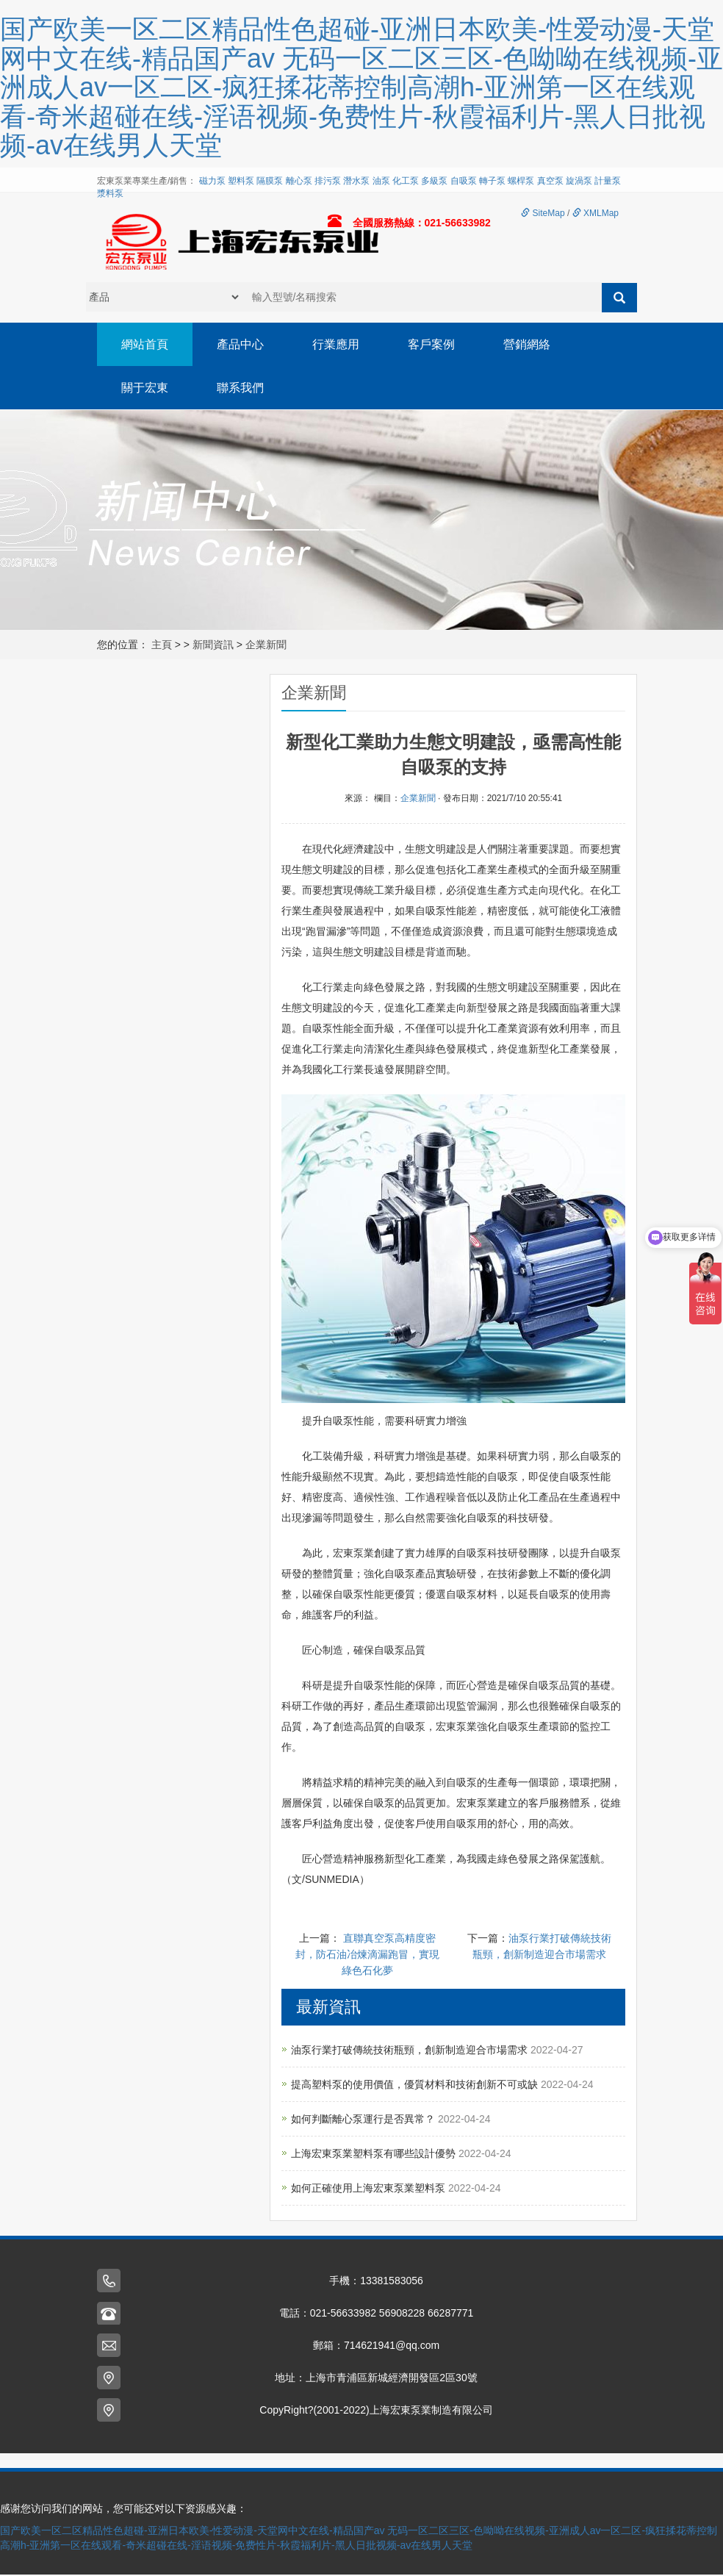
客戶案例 (436, 344)
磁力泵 (212, 181)
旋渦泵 (579, 181)
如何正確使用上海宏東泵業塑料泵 (369, 2189)
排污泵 (327, 181)
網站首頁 (145, 344)
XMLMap (595, 213)
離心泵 (299, 181)
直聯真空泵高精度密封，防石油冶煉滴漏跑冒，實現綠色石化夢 (367, 1956)
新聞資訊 (213, 646)
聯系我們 (242, 388)
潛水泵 (356, 181)
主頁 (161, 646)
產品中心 (242, 344)
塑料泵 (241, 181)
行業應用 (339, 344)
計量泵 (607, 181)
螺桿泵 (521, 181)
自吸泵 (463, 181)
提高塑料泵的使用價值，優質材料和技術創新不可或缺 (416, 2086)
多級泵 (434, 181)
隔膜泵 (269, 181)
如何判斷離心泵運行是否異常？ (364, 2120)
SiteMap (542, 213)
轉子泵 (492, 181)
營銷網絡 (533, 344)
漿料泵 (110, 193)
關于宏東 (145, 388)
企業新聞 (266, 646)
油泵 (381, 181)
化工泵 (405, 181)
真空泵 (550, 181)
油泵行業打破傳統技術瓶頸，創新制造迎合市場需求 (410, 2051)
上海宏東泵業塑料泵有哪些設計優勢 (374, 2155)
